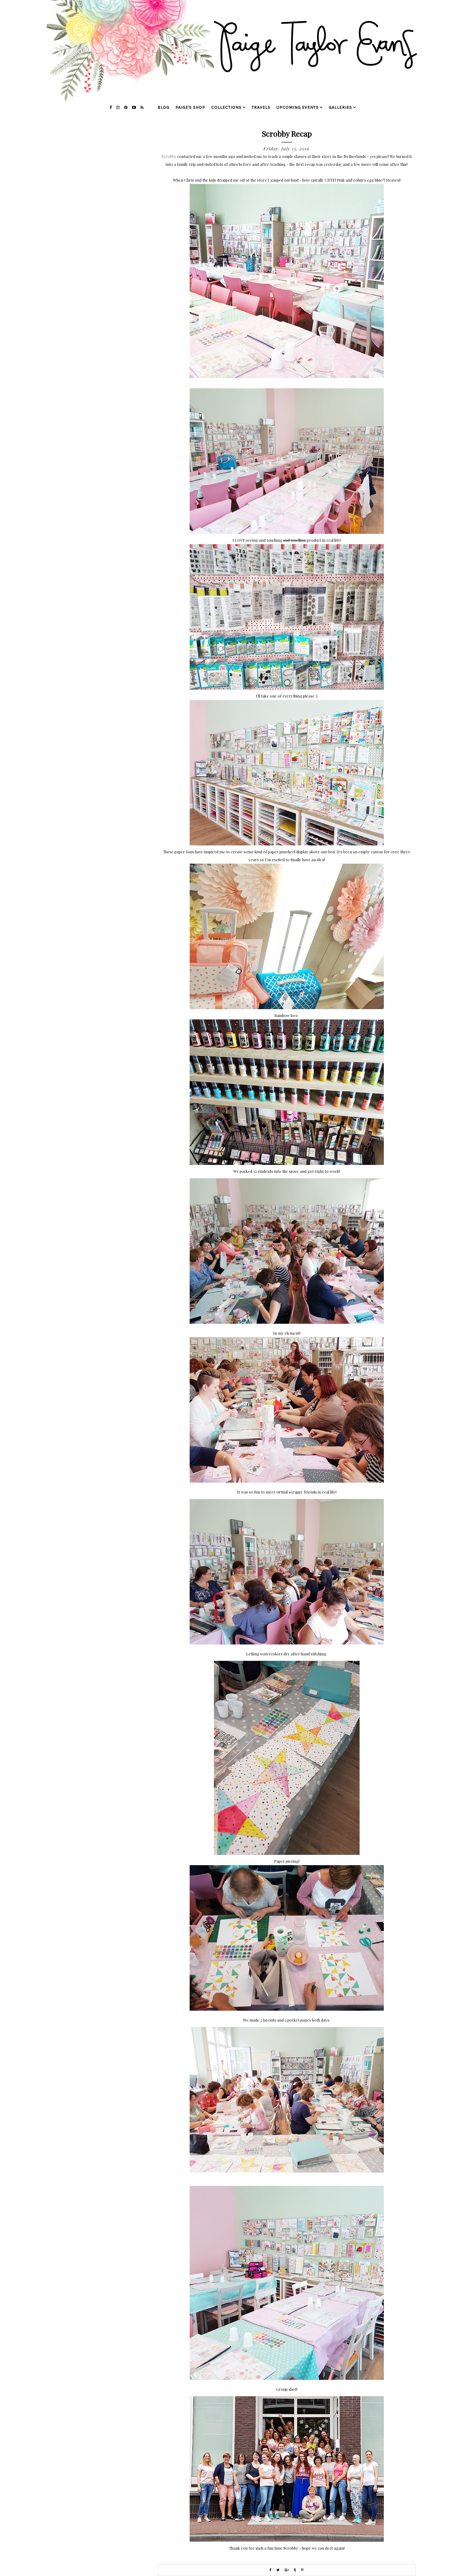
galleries (340, 107)
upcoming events (297, 107)
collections (226, 107)
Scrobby (168, 156)
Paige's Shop (190, 107)
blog (163, 107)
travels (261, 107)
